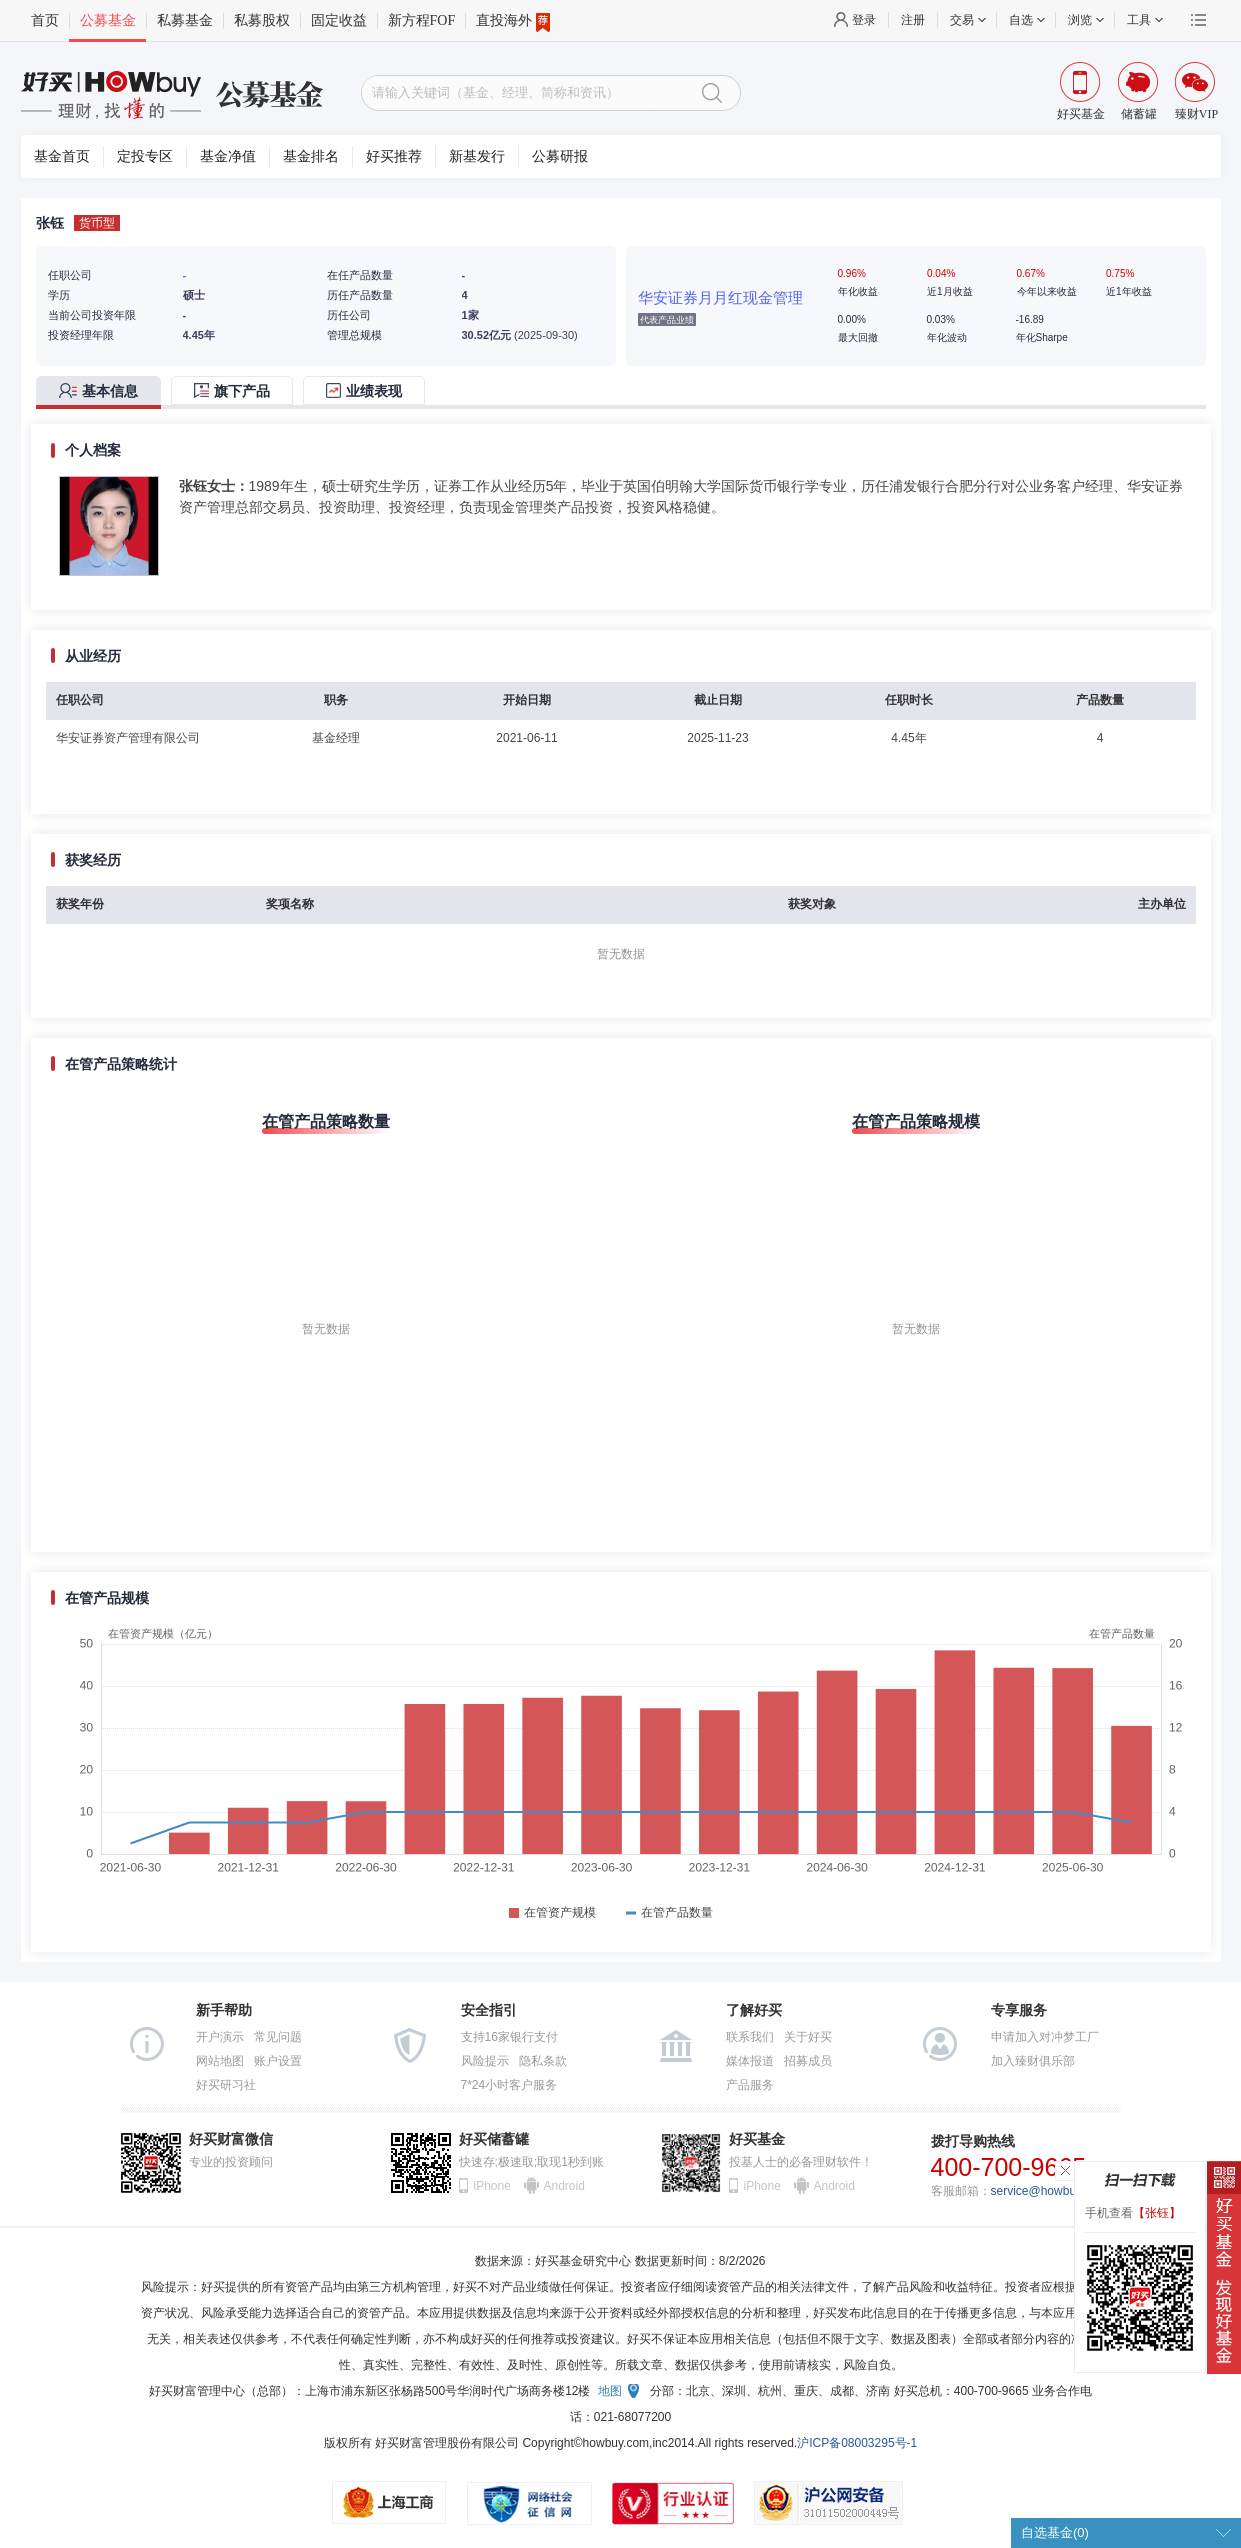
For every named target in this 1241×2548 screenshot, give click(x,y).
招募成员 (808, 2061)
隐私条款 (543, 2061)
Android (564, 2186)
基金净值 (228, 156)
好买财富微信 (231, 2139)
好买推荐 (394, 156)
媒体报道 (750, 2061)
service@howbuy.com (1049, 2191)
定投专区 (145, 156)
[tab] (103, 392)
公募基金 (108, 20)
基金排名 (311, 156)
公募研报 (560, 156)
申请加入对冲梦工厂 (1045, 2037)
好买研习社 (226, 2085)
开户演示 (220, 2037)
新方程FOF (422, 20)
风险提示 (485, 2061)
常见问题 (278, 2037)
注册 (913, 20)
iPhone (492, 2186)
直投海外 (513, 21)
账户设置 (278, 2061)
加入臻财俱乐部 (1033, 2061)
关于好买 (808, 2037)
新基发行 (477, 156)
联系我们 (750, 2037)
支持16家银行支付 (509, 2037)
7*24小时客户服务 (509, 2085)
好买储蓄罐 (494, 2139)
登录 (864, 20)
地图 (610, 2391)
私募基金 (185, 20)
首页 (45, 20)
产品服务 (750, 2085)
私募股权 (262, 20)
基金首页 (62, 156)
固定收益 (339, 20)
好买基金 (757, 2139)
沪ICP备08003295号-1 (857, 2443)
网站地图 (220, 2061)
